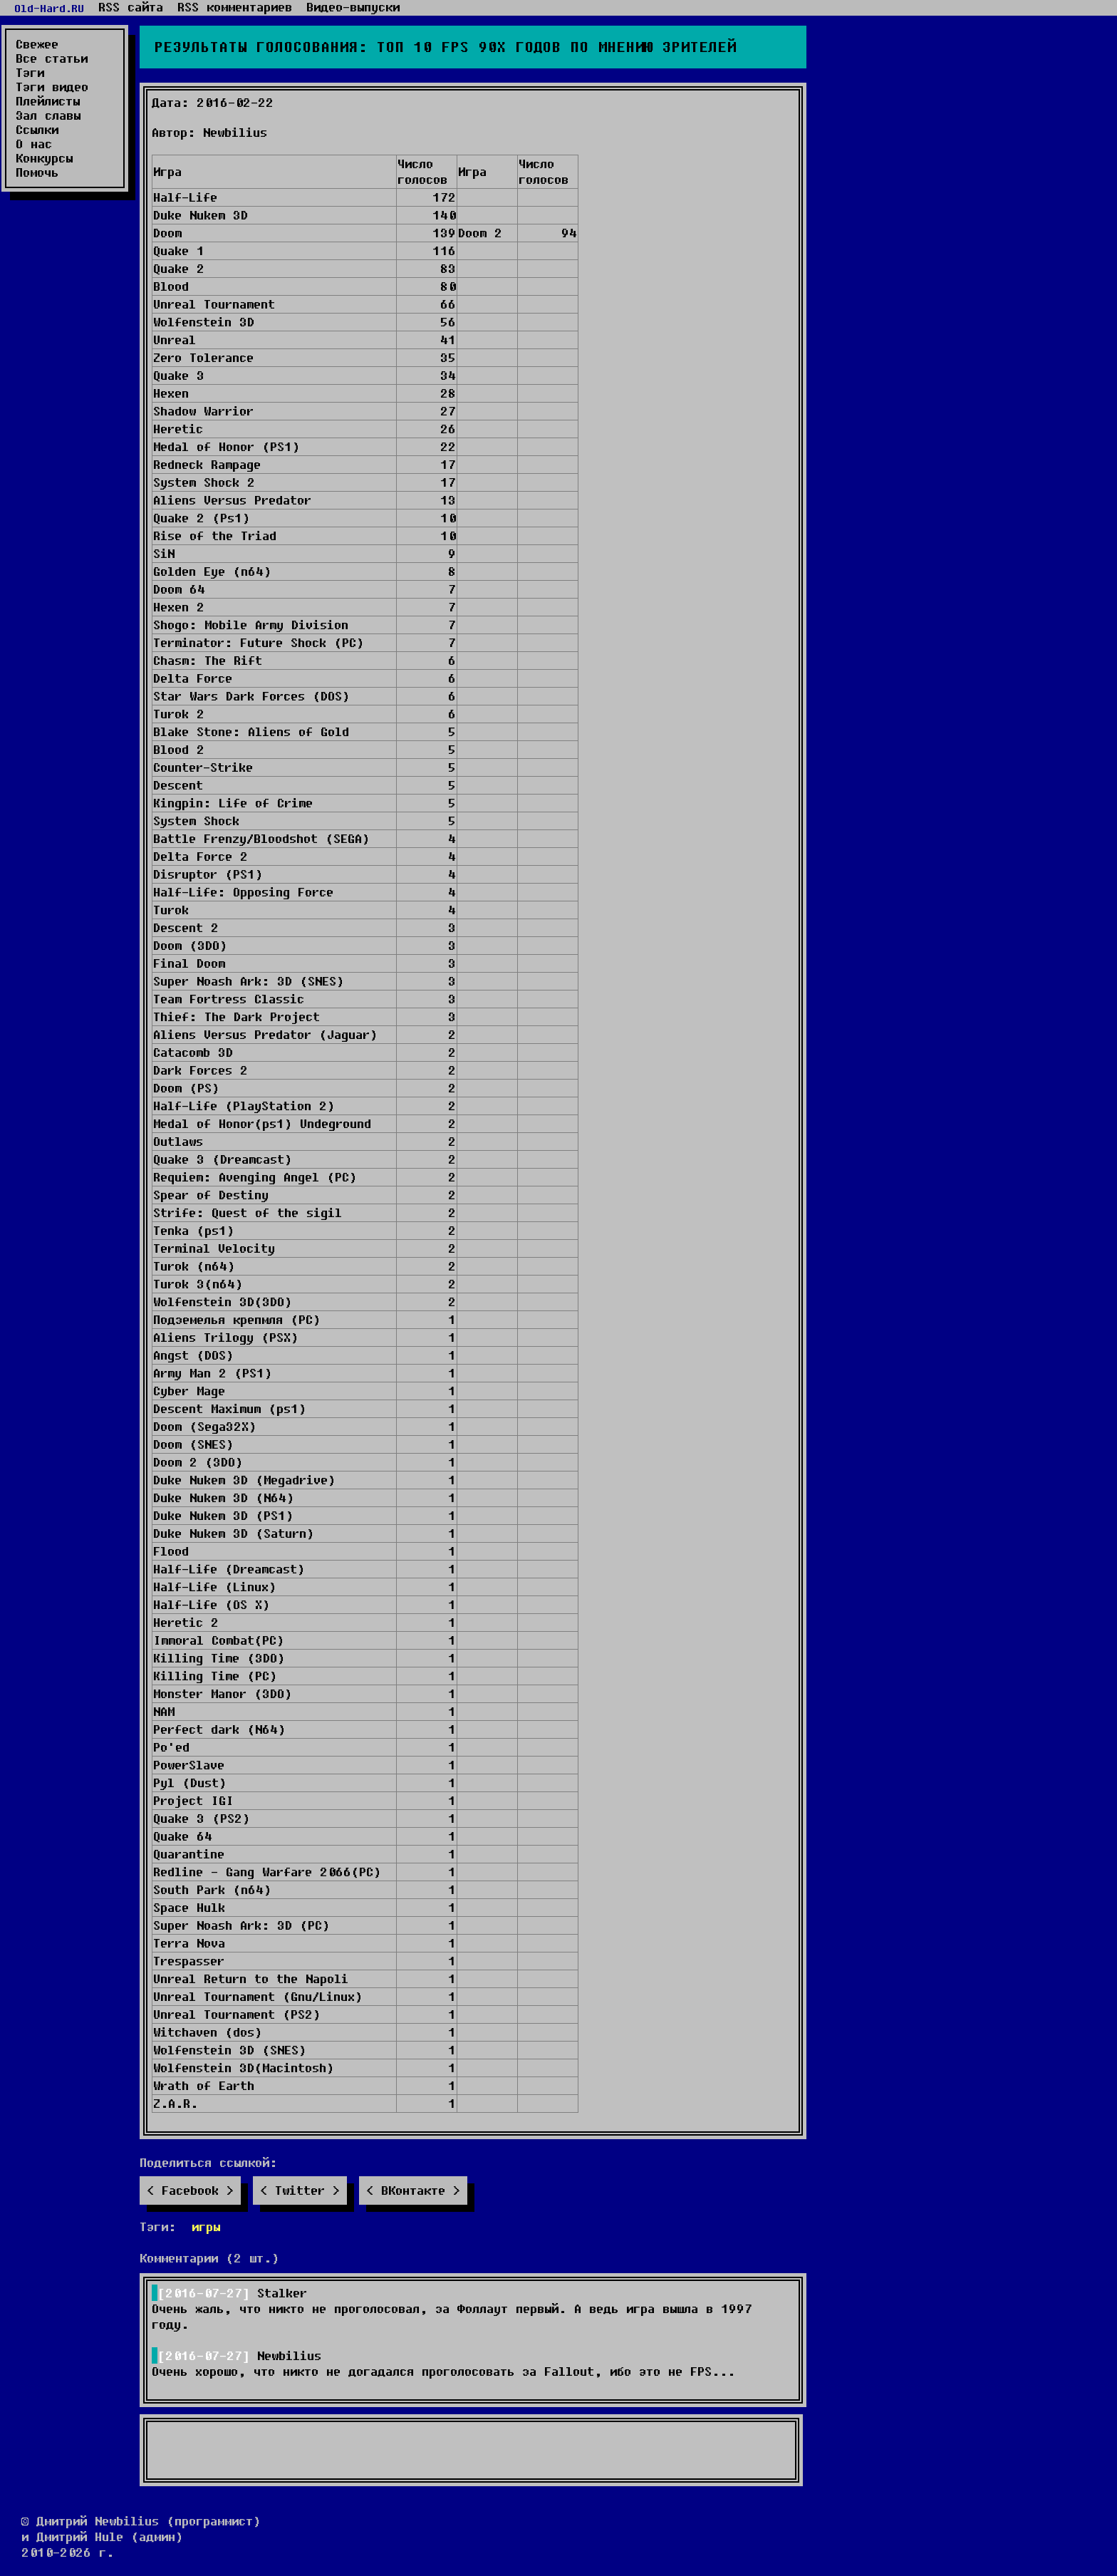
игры (206, 2226)
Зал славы (48, 115)
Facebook (190, 2190)
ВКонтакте (413, 2190)
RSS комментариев (234, 7)
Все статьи (52, 58)
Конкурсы (44, 158)
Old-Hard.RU (49, 7)
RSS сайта (130, 7)
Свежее (37, 44)
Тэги (30, 73)
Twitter (300, 2190)
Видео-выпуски (353, 7)
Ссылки (37, 130)
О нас (34, 144)
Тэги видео (52, 87)
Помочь (37, 172)
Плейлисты (48, 101)
